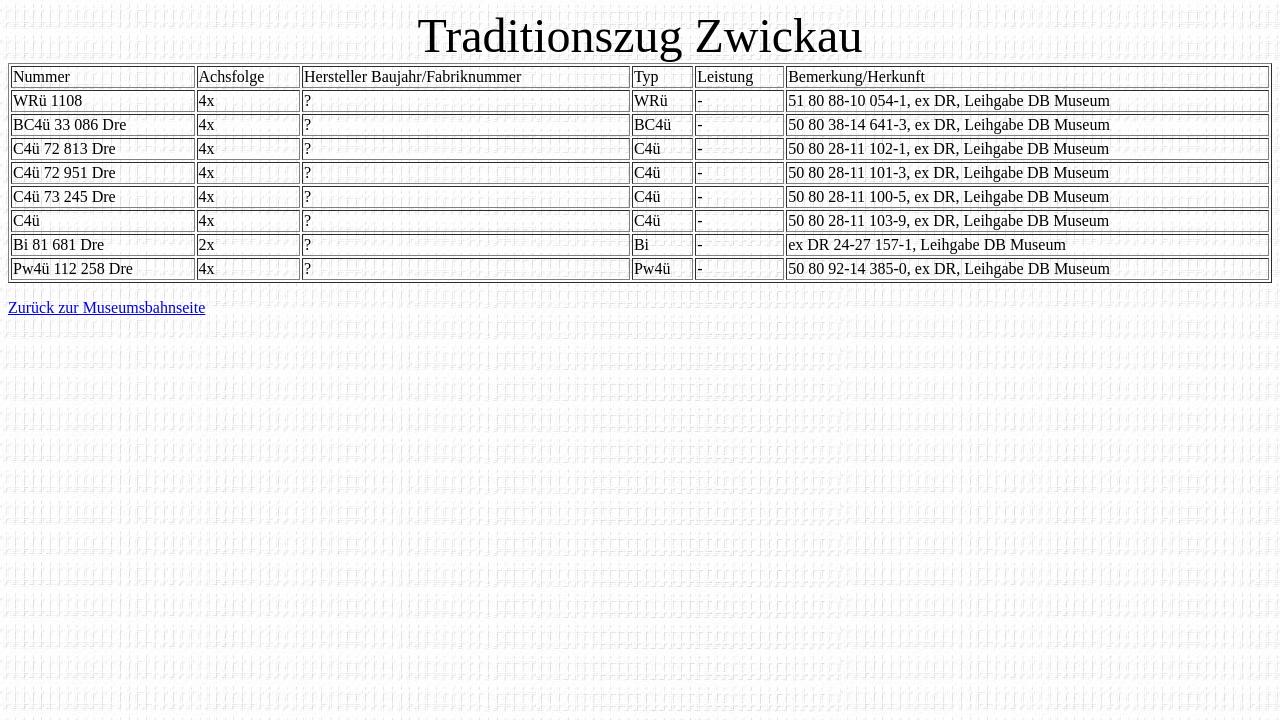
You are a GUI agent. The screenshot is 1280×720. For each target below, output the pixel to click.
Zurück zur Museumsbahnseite (106, 307)
